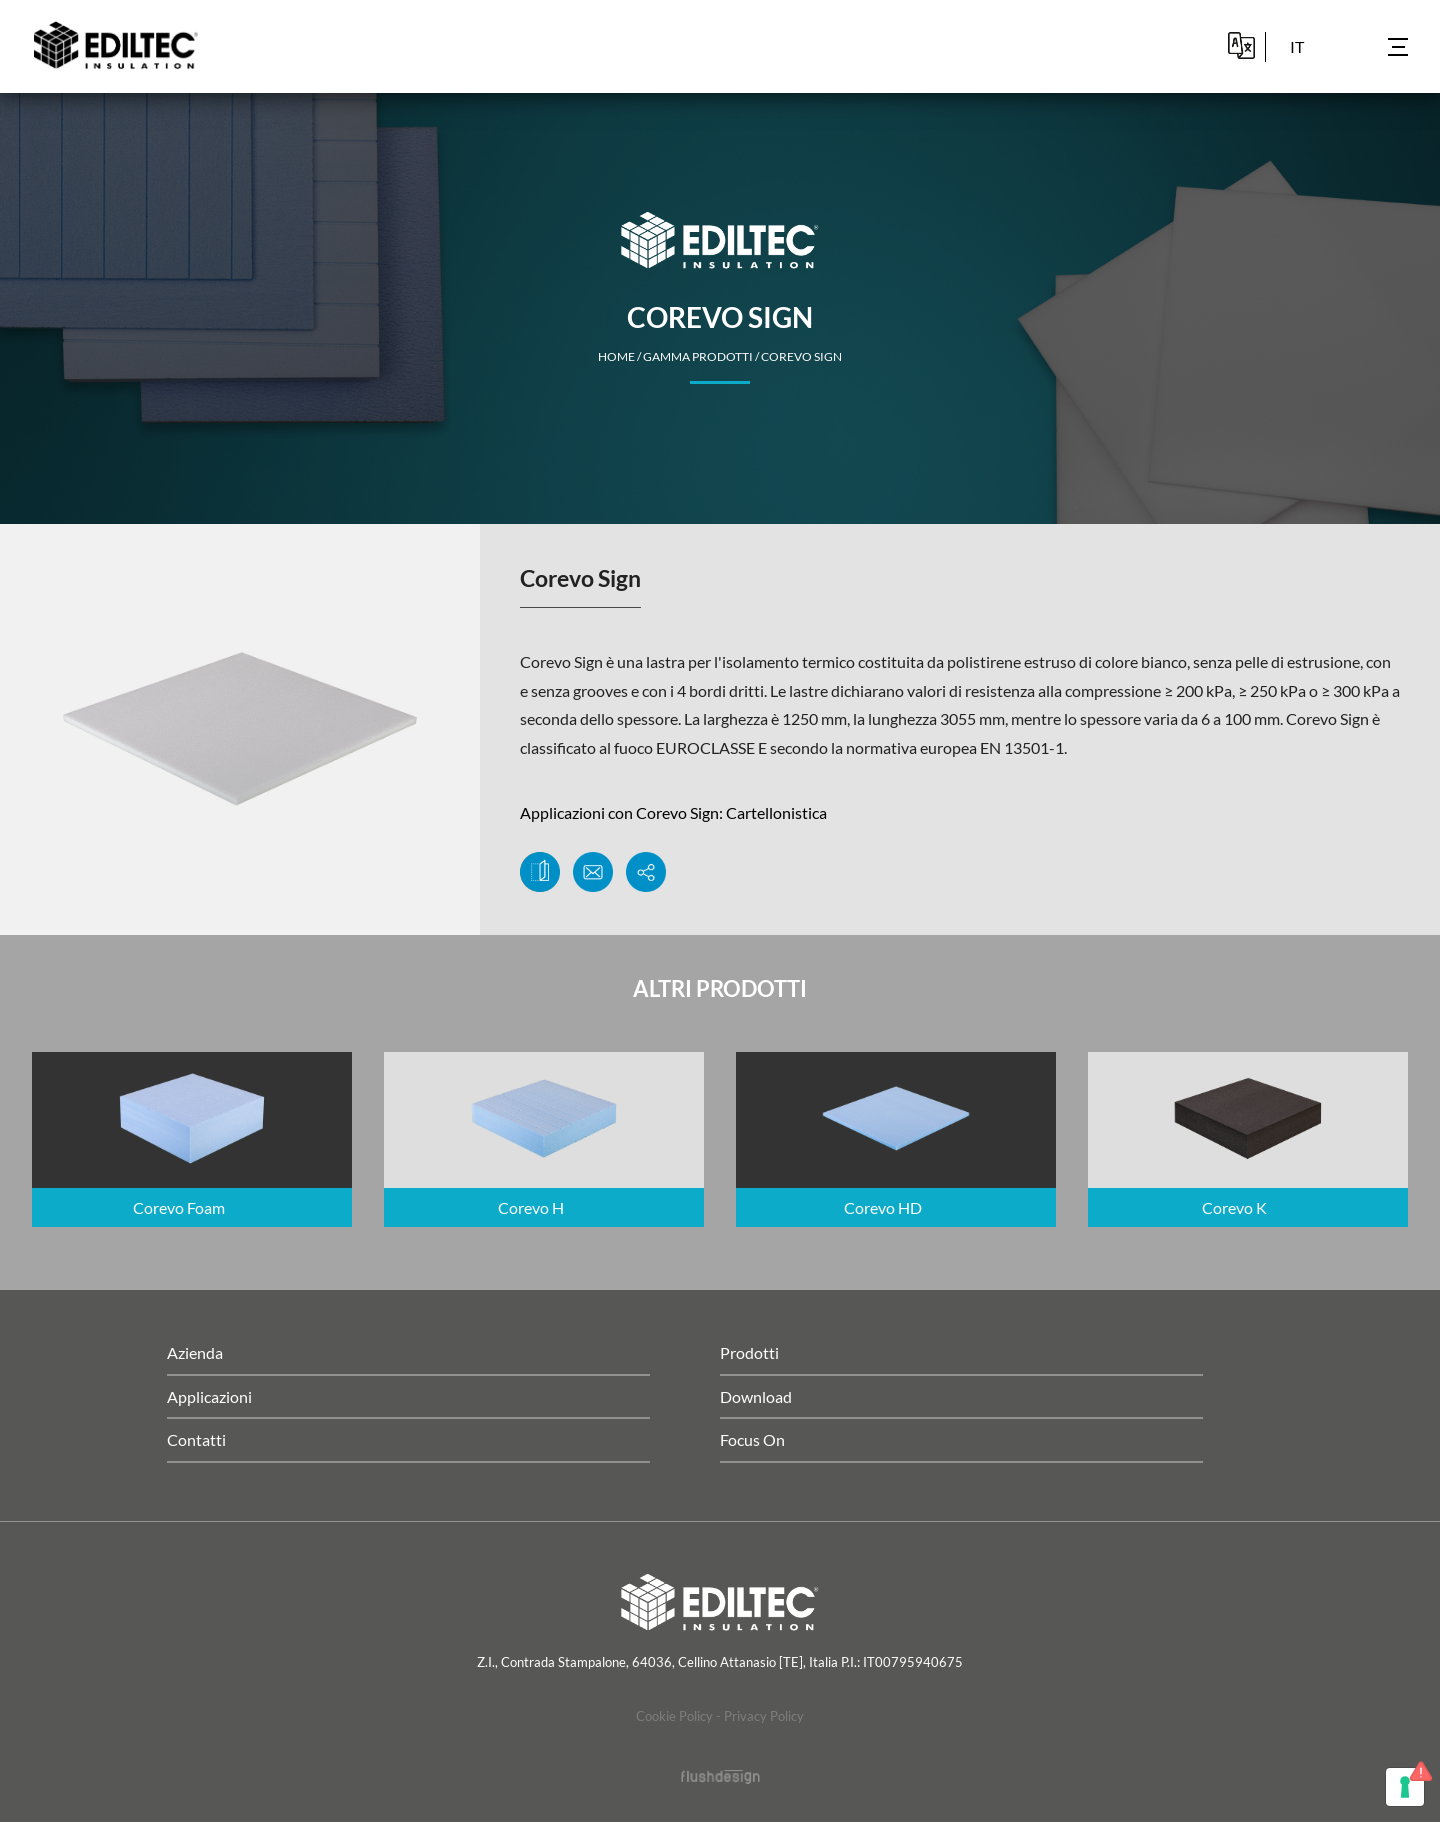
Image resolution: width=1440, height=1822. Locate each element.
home (616, 356)
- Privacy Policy (760, 1716)
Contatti (196, 1439)
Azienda (195, 1352)
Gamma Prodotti (698, 356)
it (1297, 46)
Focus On (752, 1439)
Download (756, 1396)
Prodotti (749, 1352)
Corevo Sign (801, 356)
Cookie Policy (674, 1716)
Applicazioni (209, 1396)
